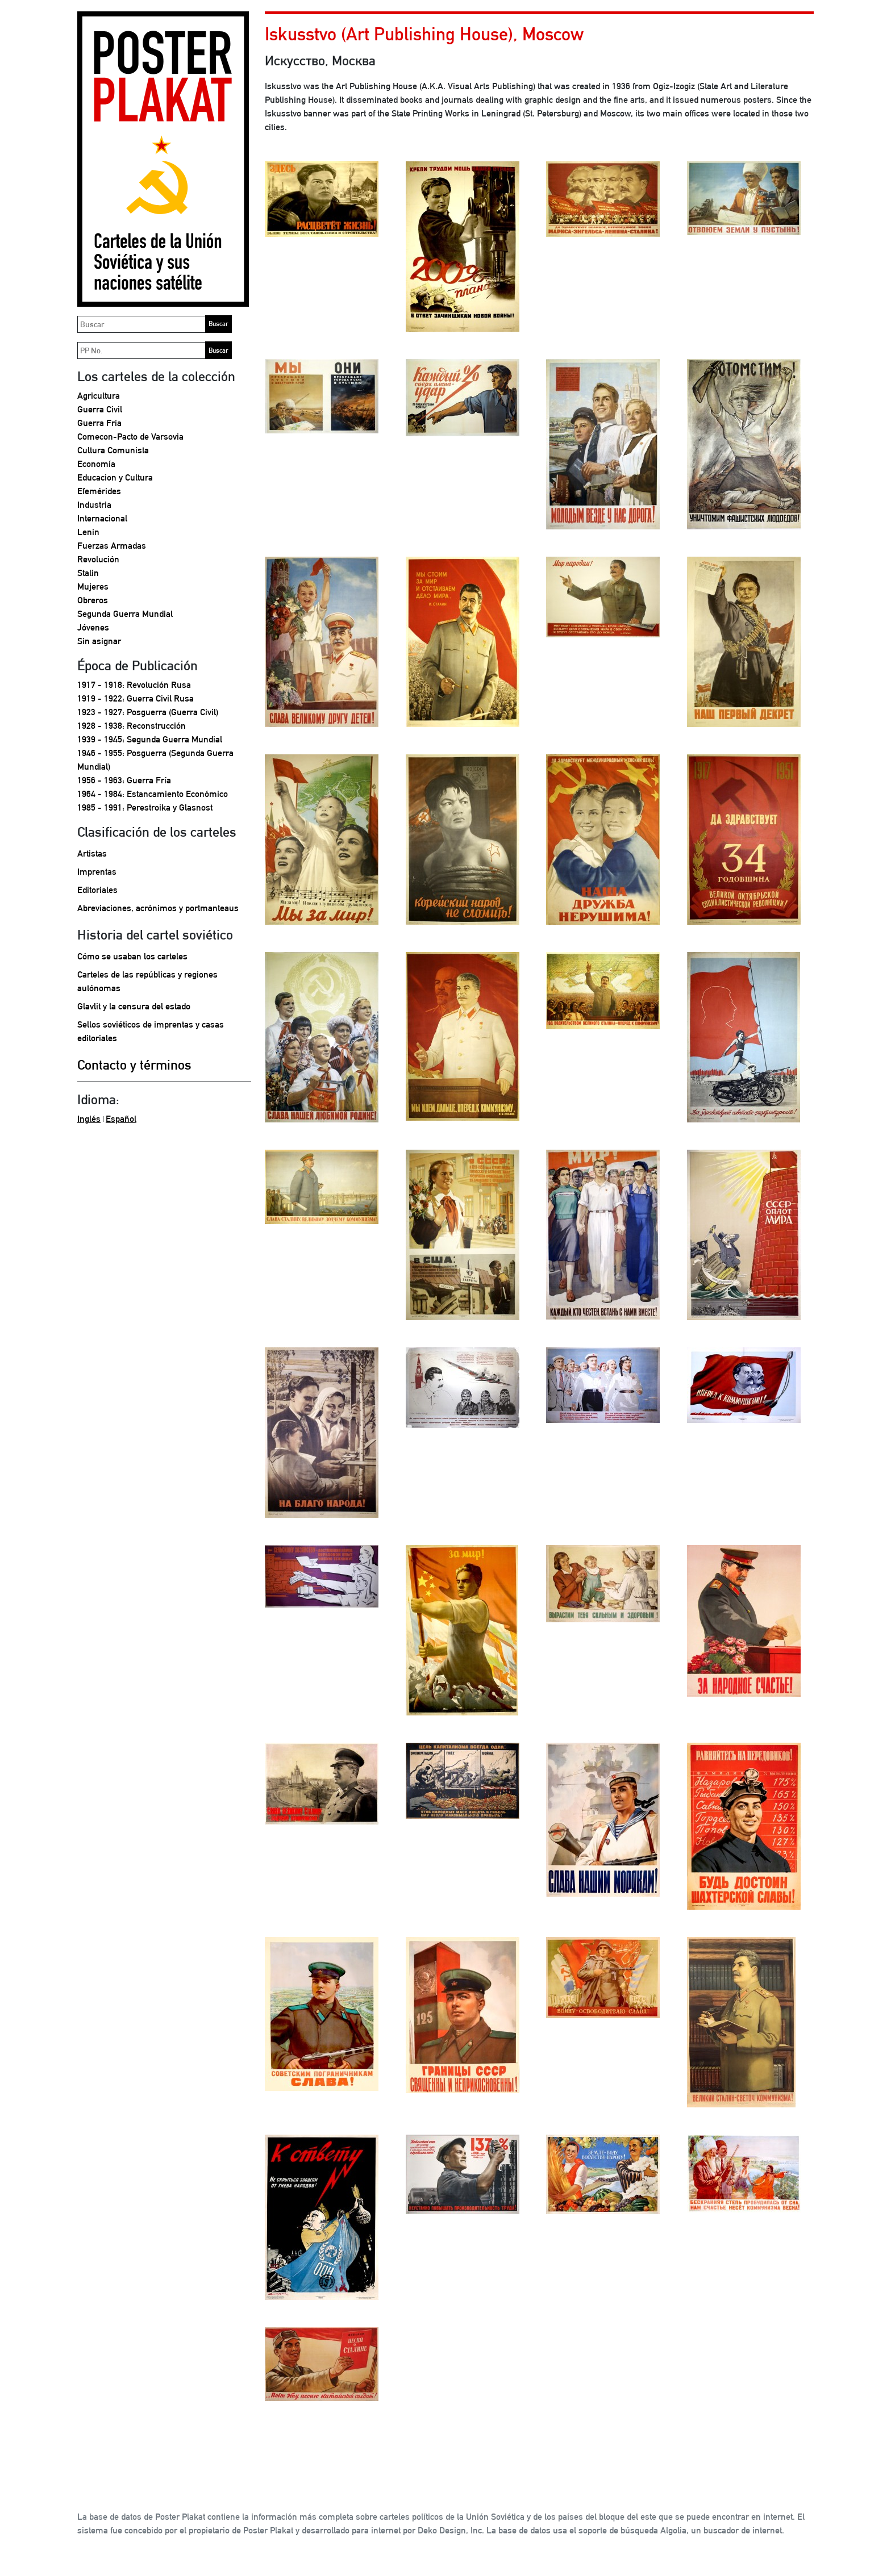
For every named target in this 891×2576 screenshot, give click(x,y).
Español (121, 1118)
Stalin (88, 572)
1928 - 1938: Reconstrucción (131, 725)
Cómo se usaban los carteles (132, 956)
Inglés (89, 1118)
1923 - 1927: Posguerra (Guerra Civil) (147, 712)
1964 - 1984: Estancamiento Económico (152, 793)
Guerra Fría (99, 422)
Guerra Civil (99, 409)
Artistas (92, 853)
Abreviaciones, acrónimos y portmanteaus (158, 908)
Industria (94, 504)
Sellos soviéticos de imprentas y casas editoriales (150, 1031)
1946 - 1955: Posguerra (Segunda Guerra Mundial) (155, 760)
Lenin (88, 532)
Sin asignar (99, 641)
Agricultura (98, 395)
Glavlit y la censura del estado (133, 1006)
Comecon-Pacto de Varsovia (130, 436)
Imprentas (96, 871)
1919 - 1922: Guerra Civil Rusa (135, 698)
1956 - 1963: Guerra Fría (124, 780)
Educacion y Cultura (115, 477)
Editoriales (97, 889)
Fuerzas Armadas (111, 545)
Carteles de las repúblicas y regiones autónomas (147, 981)
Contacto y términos (134, 1064)
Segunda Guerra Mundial (125, 613)
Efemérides (99, 491)
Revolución (98, 559)
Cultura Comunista (113, 450)
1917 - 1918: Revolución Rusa (134, 684)
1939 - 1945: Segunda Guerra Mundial (149, 739)
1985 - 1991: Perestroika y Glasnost (145, 807)
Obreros (92, 600)
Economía (96, 463)
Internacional (102, 518)
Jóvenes (93, 627)
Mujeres (93, 586)
